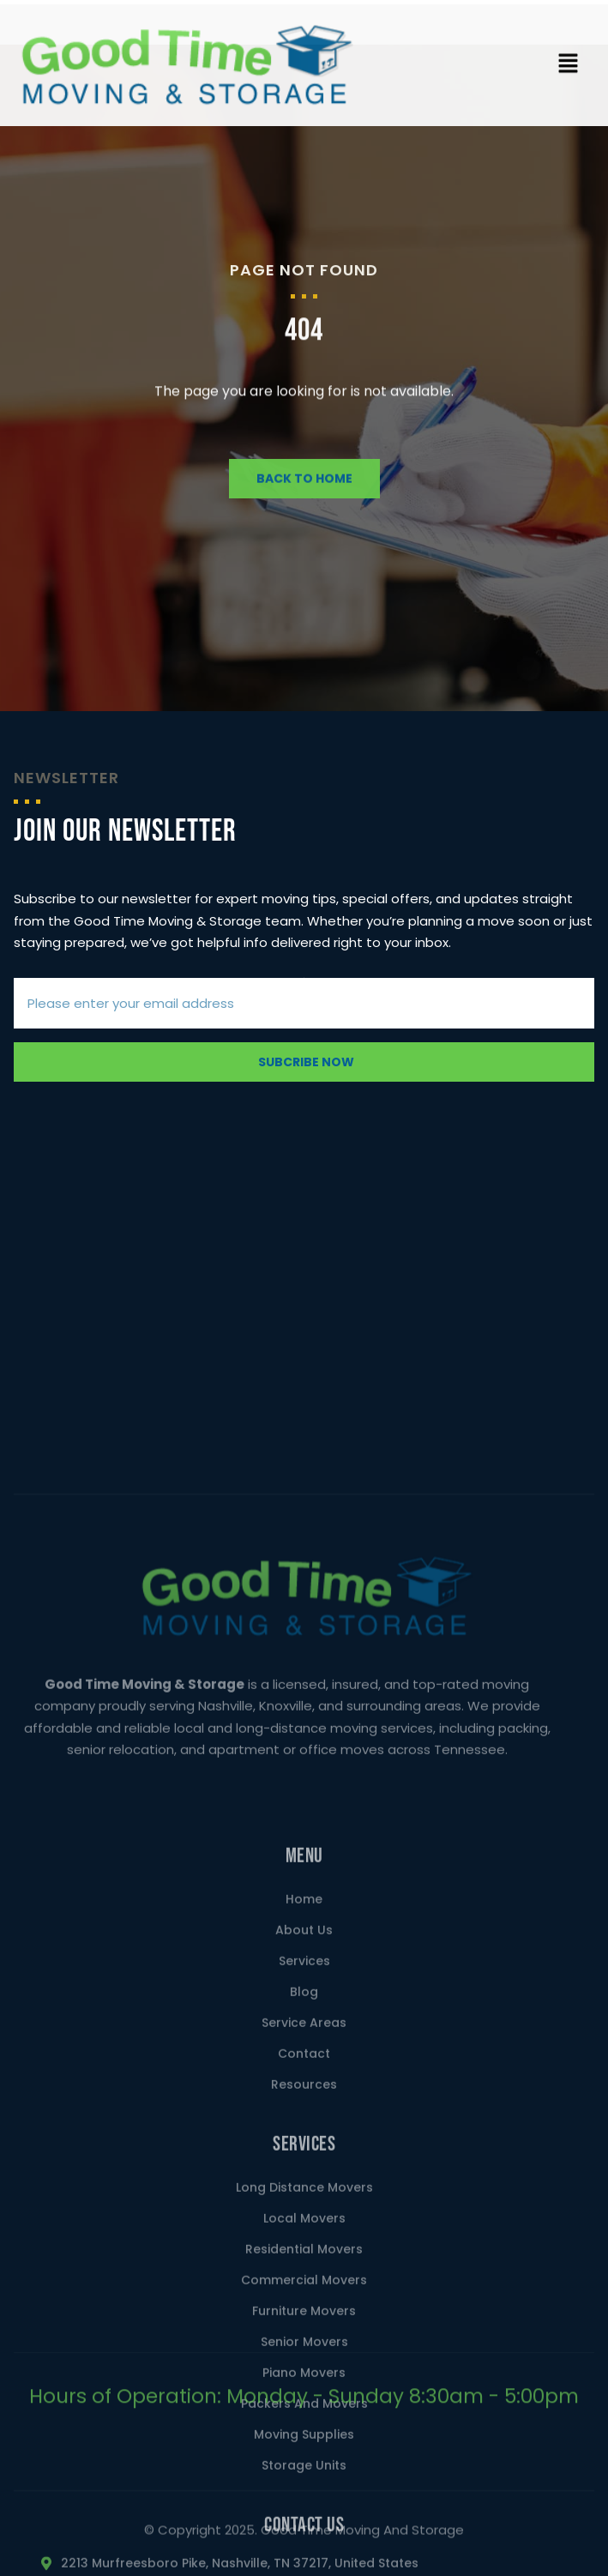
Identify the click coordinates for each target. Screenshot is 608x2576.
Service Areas (304, 2360)
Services (304, 2299)
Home (304, 2237)
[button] (568, 73)
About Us (304, 2268)
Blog (304, 2329)
